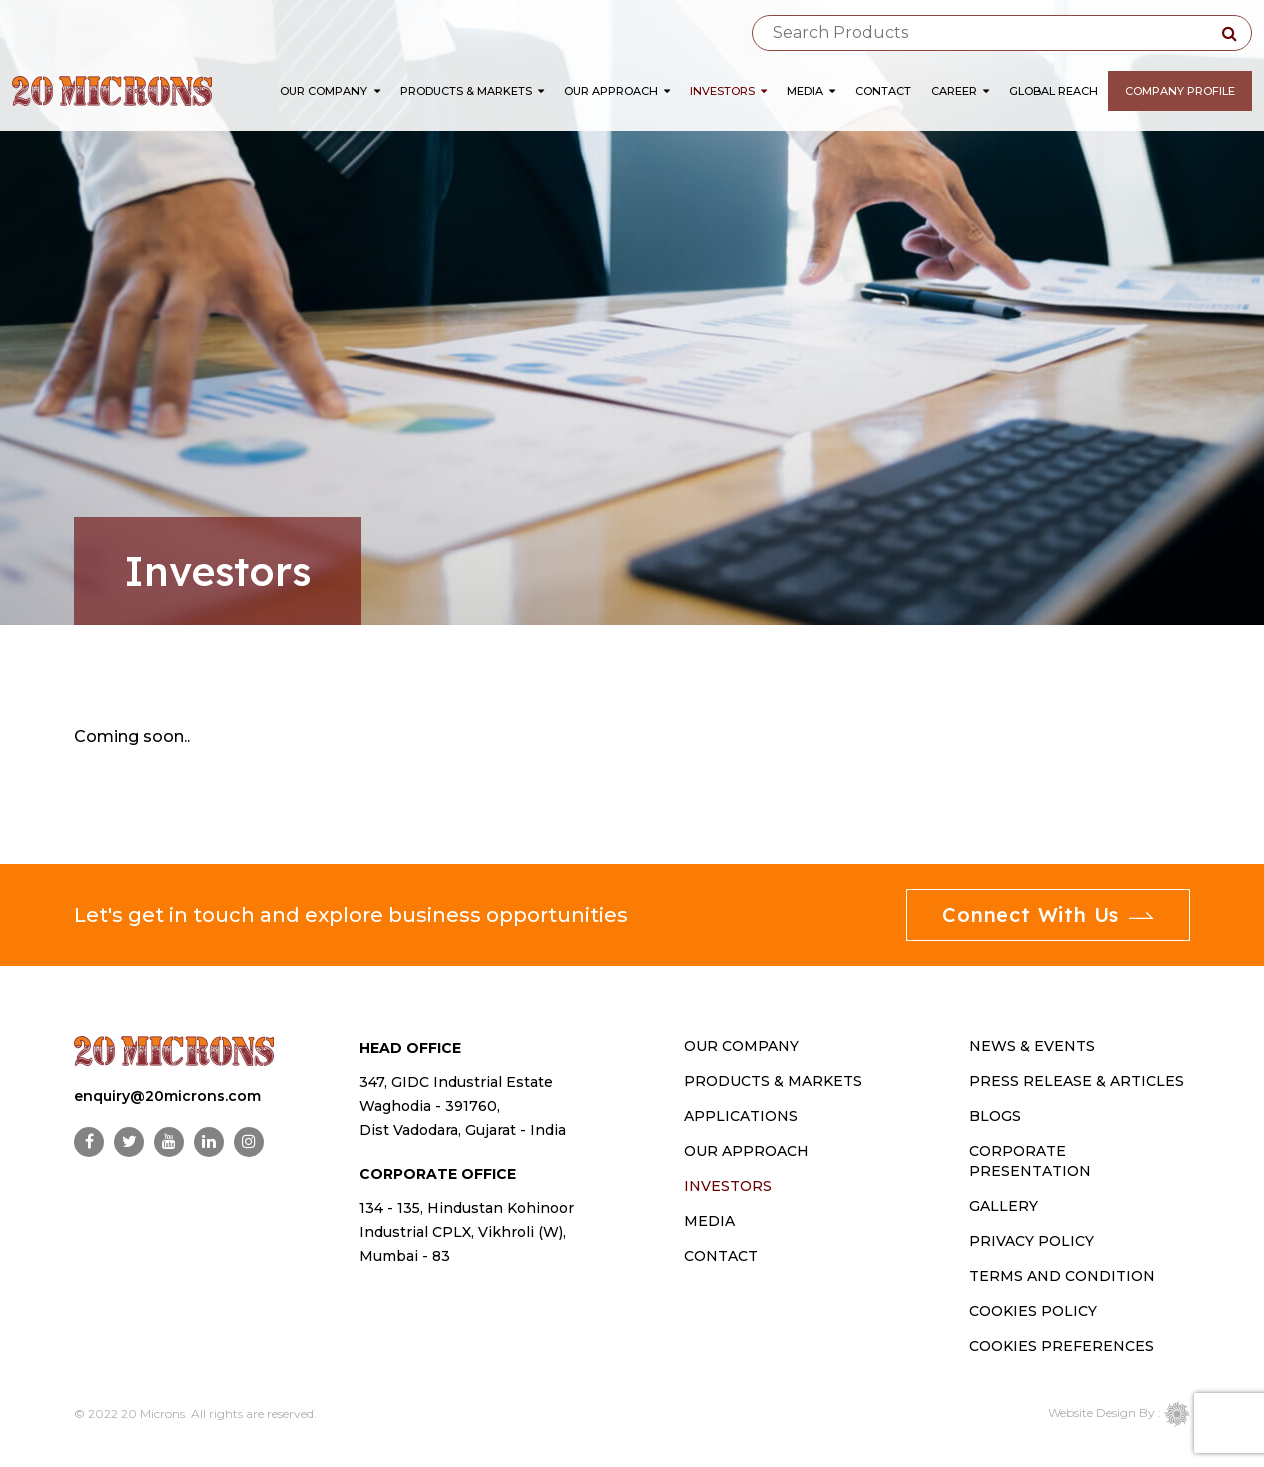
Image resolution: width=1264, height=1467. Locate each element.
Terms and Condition (1062, 1276)
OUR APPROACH (746, 1151)
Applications (741, 1116)
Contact (883, 91)
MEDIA (709, 1221)
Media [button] (811, 91)
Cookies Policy (1033, 1311)
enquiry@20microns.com (167, 1096)
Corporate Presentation (1030, 1161)
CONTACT (721, 1256)
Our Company (323, 91)
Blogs (995, 1116)
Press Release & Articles (1076, 1081)
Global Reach (1053, 91)
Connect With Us (1048, 914)
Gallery (1003, 1206)
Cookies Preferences (1061, 1346)
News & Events (1032, 1046)
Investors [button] (728, 91)
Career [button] (960, 91)
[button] (380, 91)
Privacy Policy (1031, 1241)
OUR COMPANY (741, 1046)
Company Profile (1180, 91)
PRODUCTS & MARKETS (773, 1081)
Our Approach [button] (617, 91)
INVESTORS (728, 1186)
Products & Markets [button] (472, 91)
